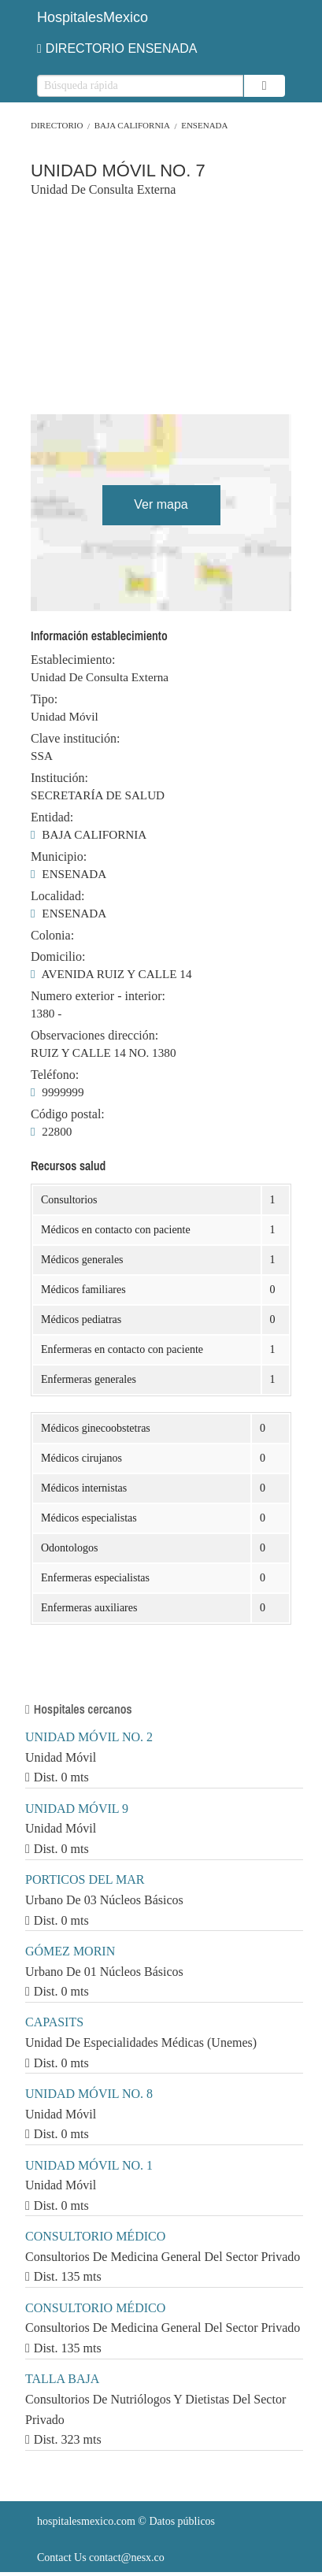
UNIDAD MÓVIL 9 (76, 1808)
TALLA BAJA (62, 2378)
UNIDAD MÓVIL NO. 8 (89, 2093)
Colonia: (52, 935)
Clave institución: (75, 738)
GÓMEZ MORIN (70, 1951)
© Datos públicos (126, 2521)
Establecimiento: (73, 660)
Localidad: (57, 896)
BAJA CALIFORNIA (132, 125)
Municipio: (59, 857)
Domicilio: (58, 957)
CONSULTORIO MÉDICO (95, 2236)
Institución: (59, 778)
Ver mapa (160, 504)
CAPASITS (54, 2022)
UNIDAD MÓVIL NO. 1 (89, 2165)
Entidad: (52, 817)
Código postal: (68, 1114)
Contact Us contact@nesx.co (101, 2557)
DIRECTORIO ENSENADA (117, 48)
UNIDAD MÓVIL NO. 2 (89, 1737)
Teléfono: (55, 1075)
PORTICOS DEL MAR (84, 1879)
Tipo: (44, 699)
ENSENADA (204, 125)
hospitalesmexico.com (86, 2521)
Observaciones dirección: (94, 1035)
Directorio (57, 125)
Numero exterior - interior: (98, 996)
